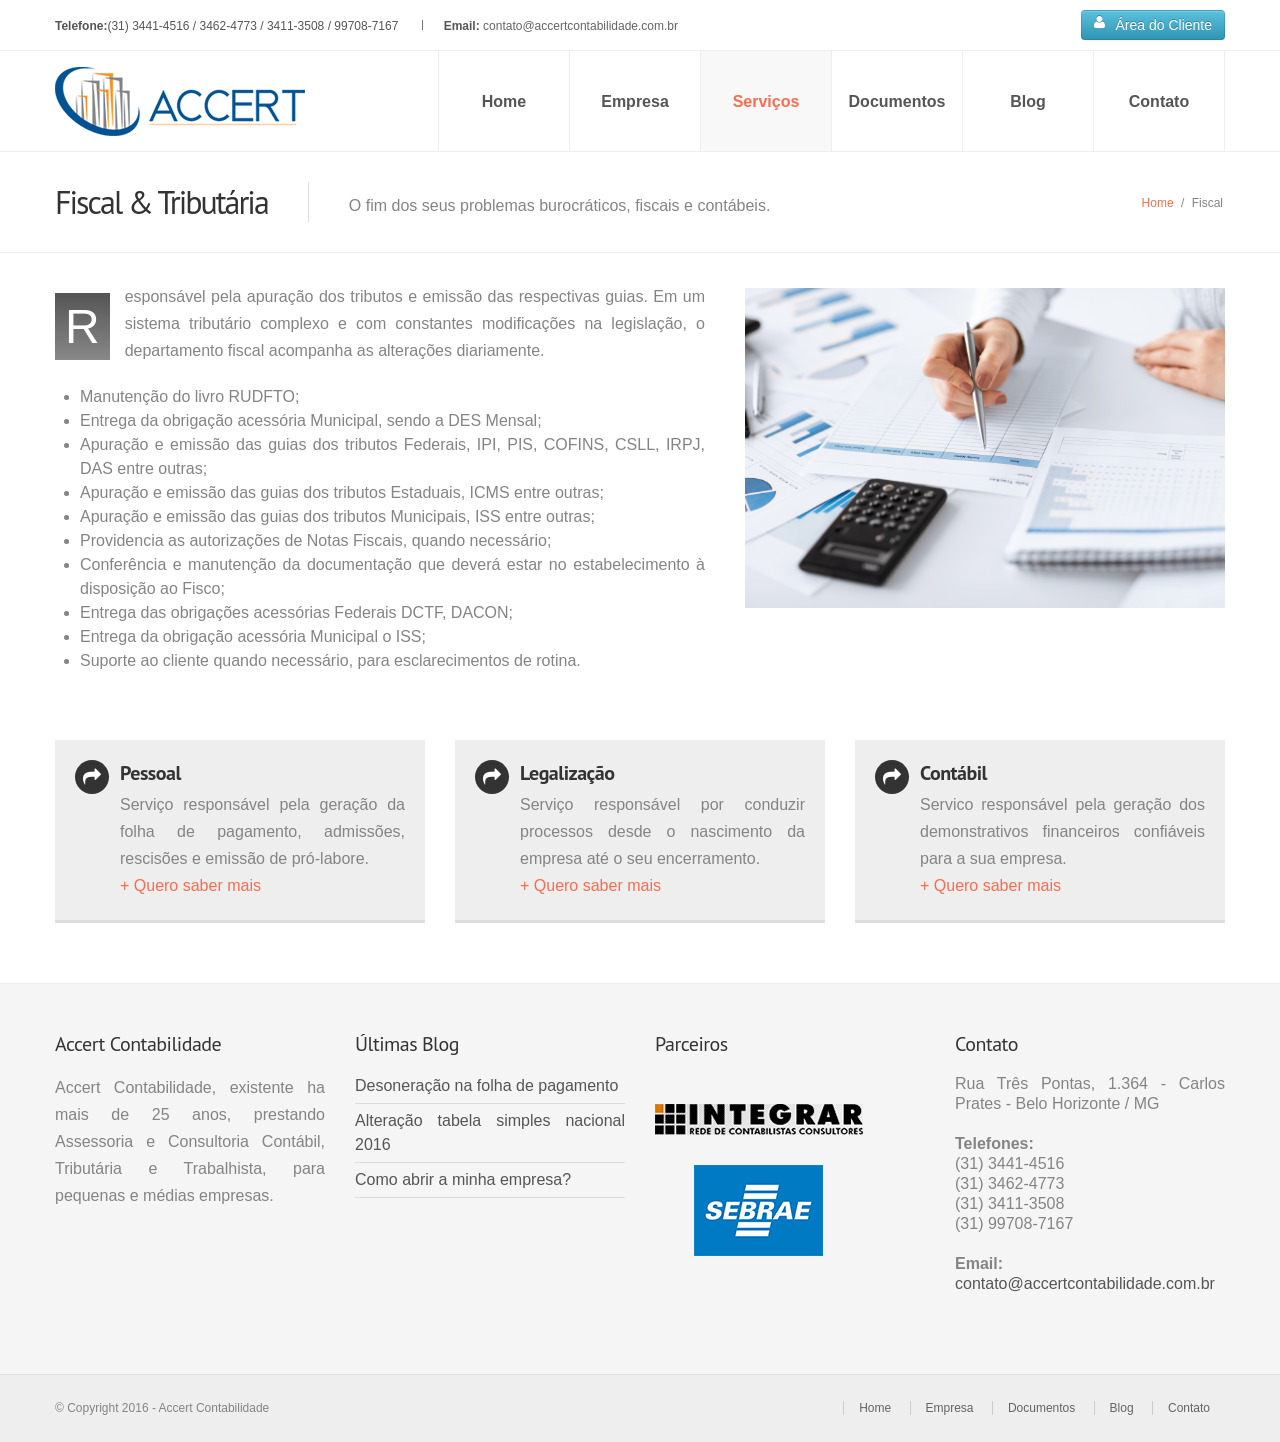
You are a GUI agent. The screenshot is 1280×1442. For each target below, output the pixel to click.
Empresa (635, 101)
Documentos (897, 101)
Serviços (766, 101)
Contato (1159, 101)
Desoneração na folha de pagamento (486, 1085)
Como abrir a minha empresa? (463, 1179)
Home (504, 101)
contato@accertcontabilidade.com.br (580, 26)
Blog (1028, 101)
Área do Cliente (1153, 24)
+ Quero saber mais (190, 885)
